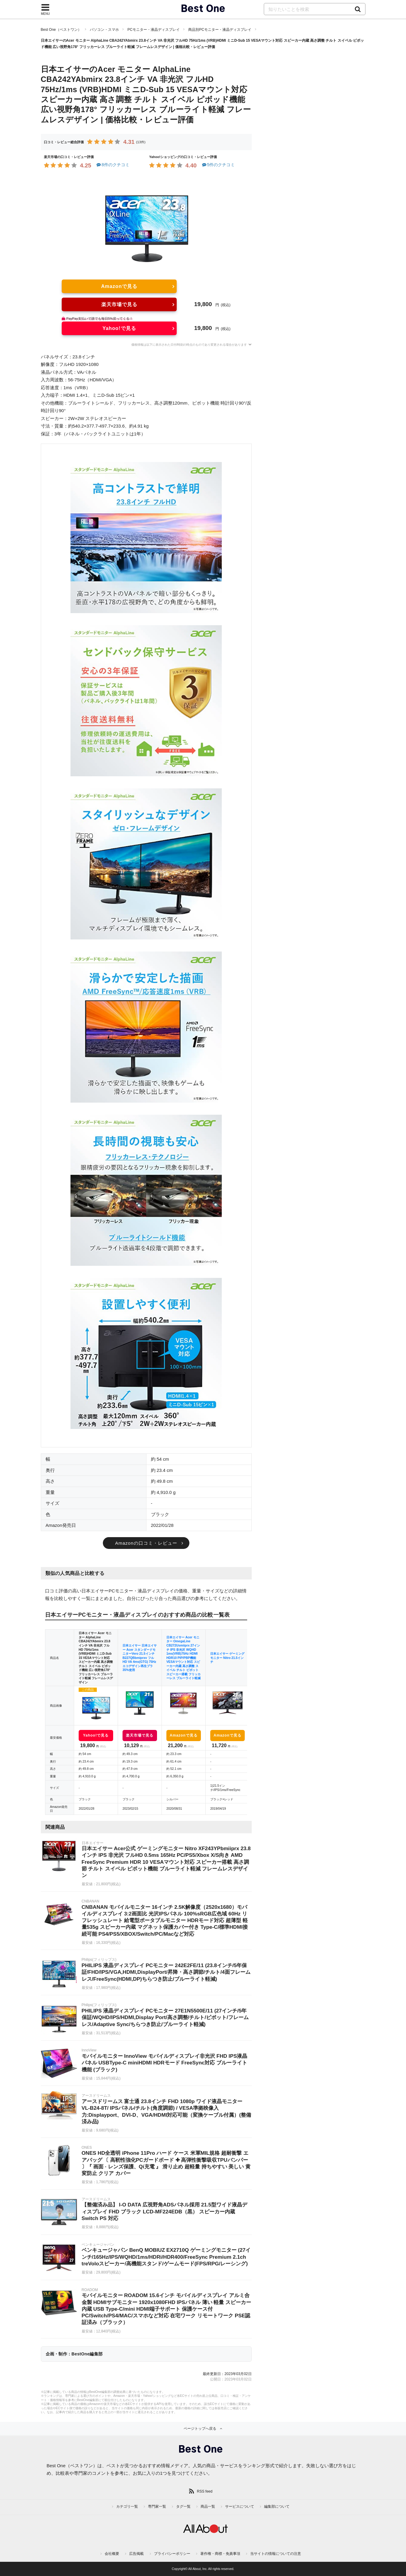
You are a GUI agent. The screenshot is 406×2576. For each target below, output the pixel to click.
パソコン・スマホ (104, 29)
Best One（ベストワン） (61, 29)
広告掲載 (136, 2554)
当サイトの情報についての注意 (275, 2554)
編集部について (277, 2506)
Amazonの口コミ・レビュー (146, 1543)
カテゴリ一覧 (127, 2506)
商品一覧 (208, 2506)
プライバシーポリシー (172, 2554)
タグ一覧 (183, 2506)
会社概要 (112, 2554)
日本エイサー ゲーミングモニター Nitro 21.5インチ (227, 1657)
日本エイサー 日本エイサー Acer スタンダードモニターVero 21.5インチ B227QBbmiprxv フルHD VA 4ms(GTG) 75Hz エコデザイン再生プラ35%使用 (140, 1658)
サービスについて (239, 2506)
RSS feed (204, 2491)
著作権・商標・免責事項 (220, 2554)
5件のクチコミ (218, 164)
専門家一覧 (157, 2506)
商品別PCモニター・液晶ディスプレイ (219, 29)
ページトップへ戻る (200, 2428)
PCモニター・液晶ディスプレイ (153, 29)
